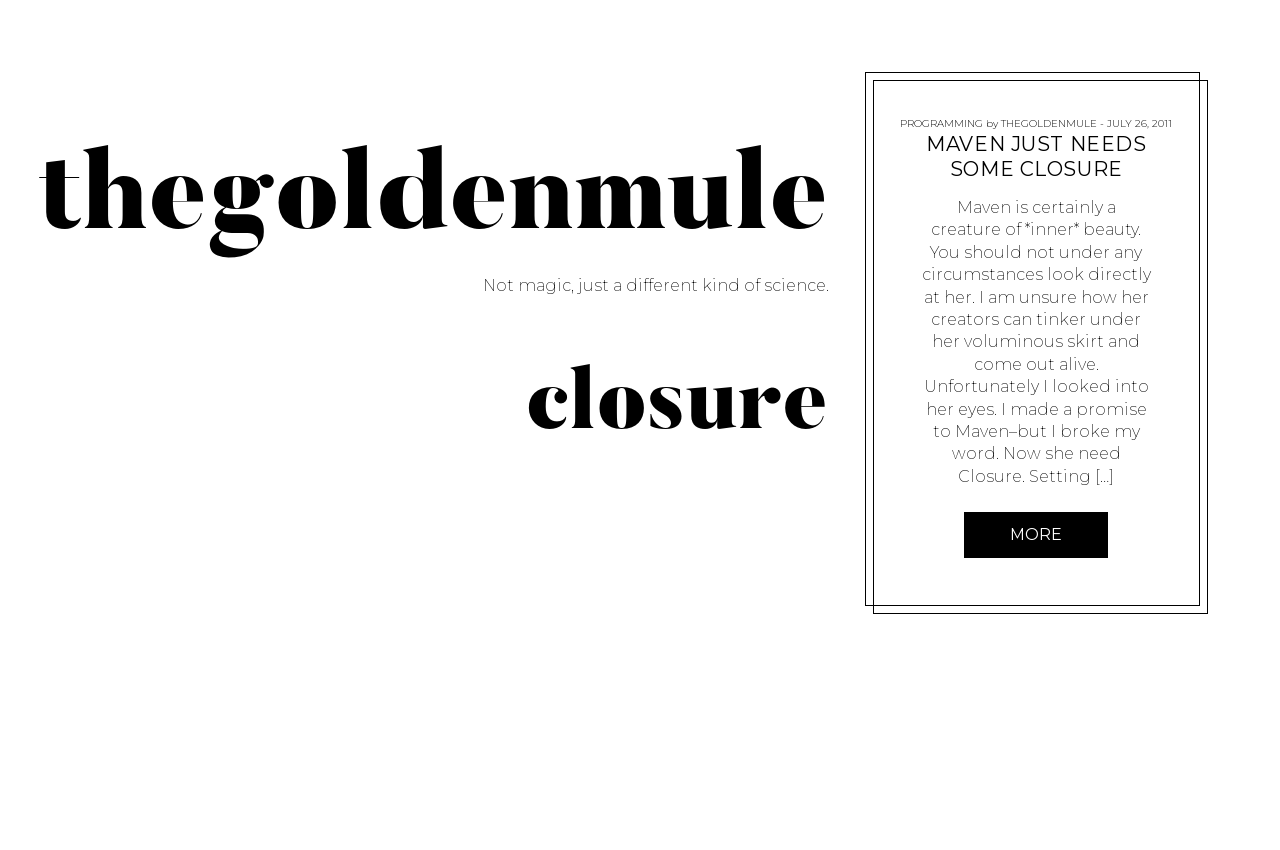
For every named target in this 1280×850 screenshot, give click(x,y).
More (1037, 534)
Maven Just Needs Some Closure (1037, 156)
